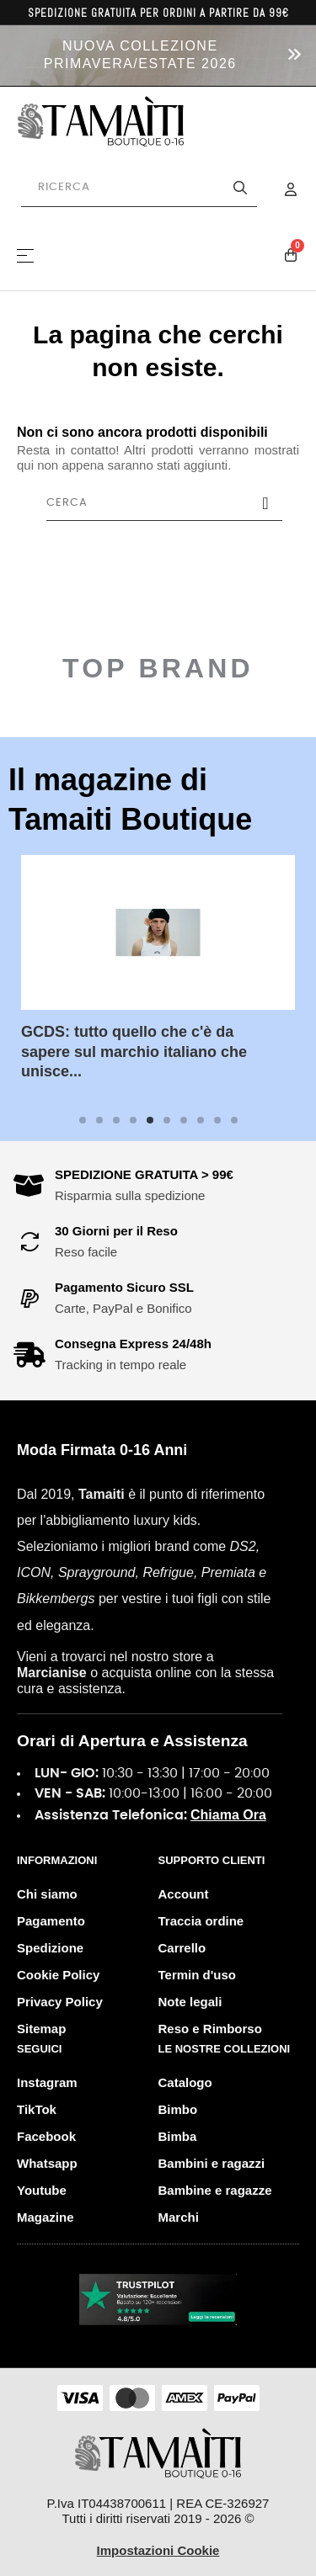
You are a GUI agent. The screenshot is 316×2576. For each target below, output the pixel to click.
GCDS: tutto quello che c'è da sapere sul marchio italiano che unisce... (134, 1051)
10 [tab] (234, 1120)
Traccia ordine (201, 1921)
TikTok (36, 2109)
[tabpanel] (158, 981)
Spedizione (50, 1948)
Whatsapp (47, 2163)
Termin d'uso (197, 1975)
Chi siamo (47, 1894)
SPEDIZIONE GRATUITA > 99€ (144, 1174)
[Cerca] (164, 503)
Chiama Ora (228, 1815)
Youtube (42, 2190)
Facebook (46, 2136)
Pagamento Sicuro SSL (124, 1287)
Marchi (178, 2217)
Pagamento (51, 1921)
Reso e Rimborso (210, 2028)
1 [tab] (82, 1120)
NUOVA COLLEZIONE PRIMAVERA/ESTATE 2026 (140, 55)
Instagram (47, 2082)
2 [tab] (99, 1120)
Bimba (177, 2136)
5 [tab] (150, 1120)
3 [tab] (116, 1120)
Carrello (182, 1948)
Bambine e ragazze (215, 2190)
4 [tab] (133, 1120)
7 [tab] (183, 1120)
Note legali (190, 2001)
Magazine (45, 2217)
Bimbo (178, 2109)
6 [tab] (166, 1120)
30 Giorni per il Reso (116, 1231)
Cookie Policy (58, 1975)
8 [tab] (200, 1120)
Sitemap (41, 2028)
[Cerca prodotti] (139, 187)
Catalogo (185, 2082)
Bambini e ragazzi (211, 2163)
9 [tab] (217, 1120)
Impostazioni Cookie (158, 2550)
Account (183, 1894)
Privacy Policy (60, 2001)
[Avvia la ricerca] (240, 187)
